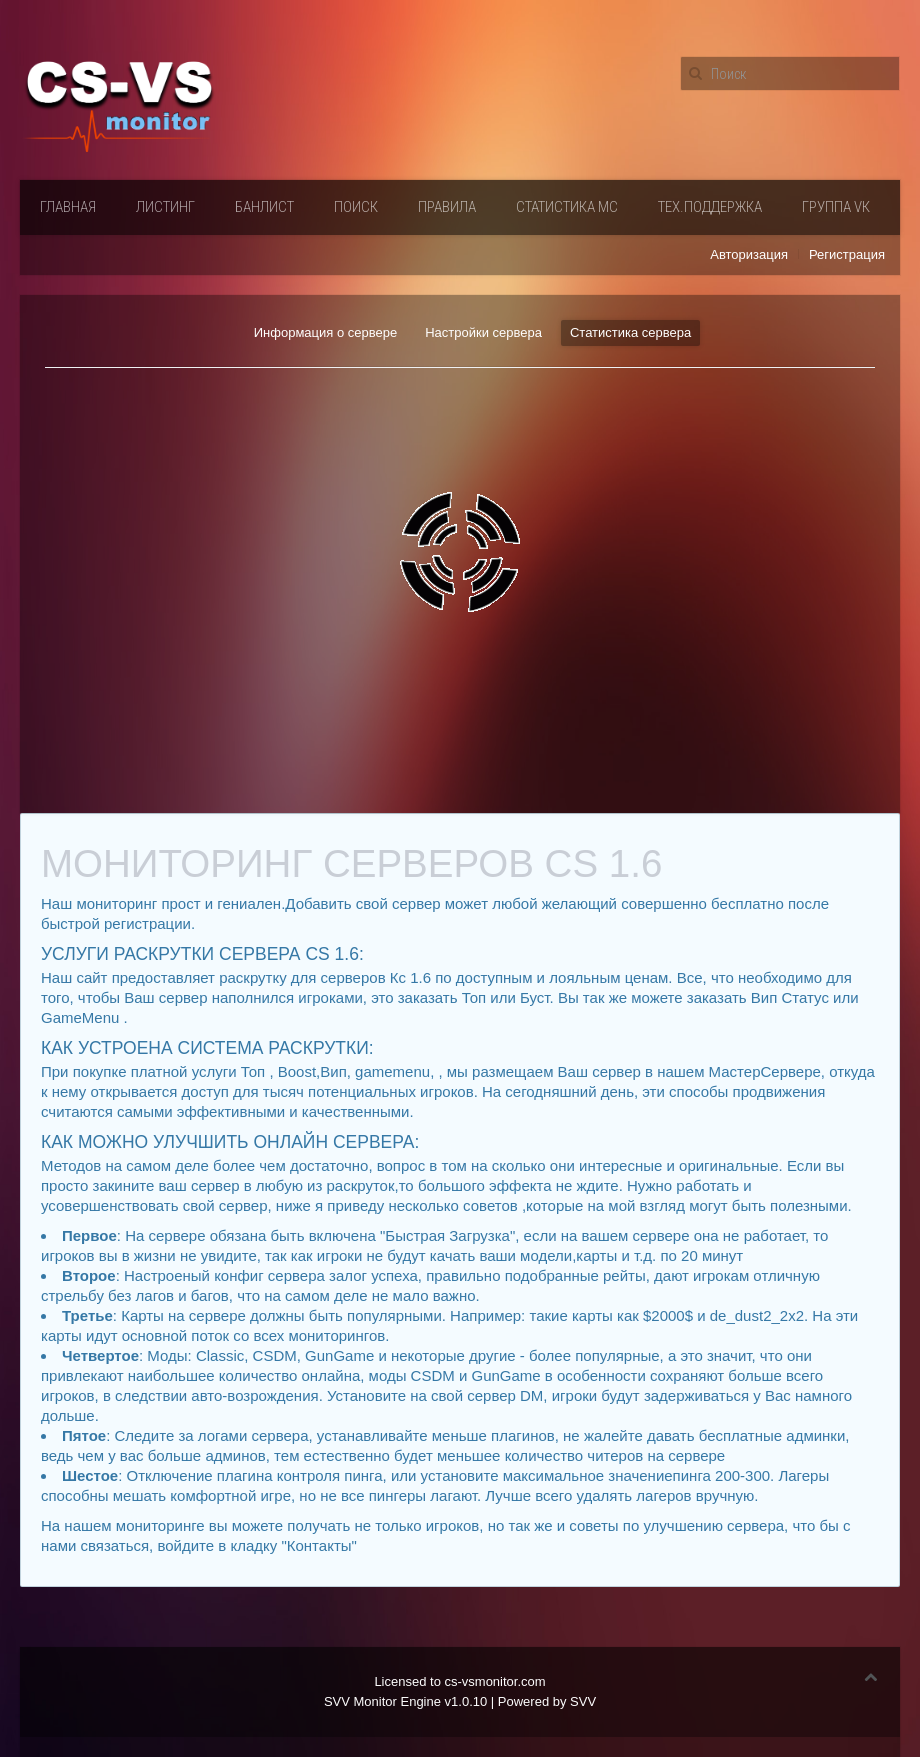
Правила (447, 207)
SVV (583, 1701)
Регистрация (847, 254)
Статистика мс (567, 207)
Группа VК (836, 207)
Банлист (264, 207)
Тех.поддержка (710, 207)
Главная (68, 207)
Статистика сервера (630, 332)
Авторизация (749, 254)
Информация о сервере (325, 332)
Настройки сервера (483, 332)
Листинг (165, 207)
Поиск (356, 207)
